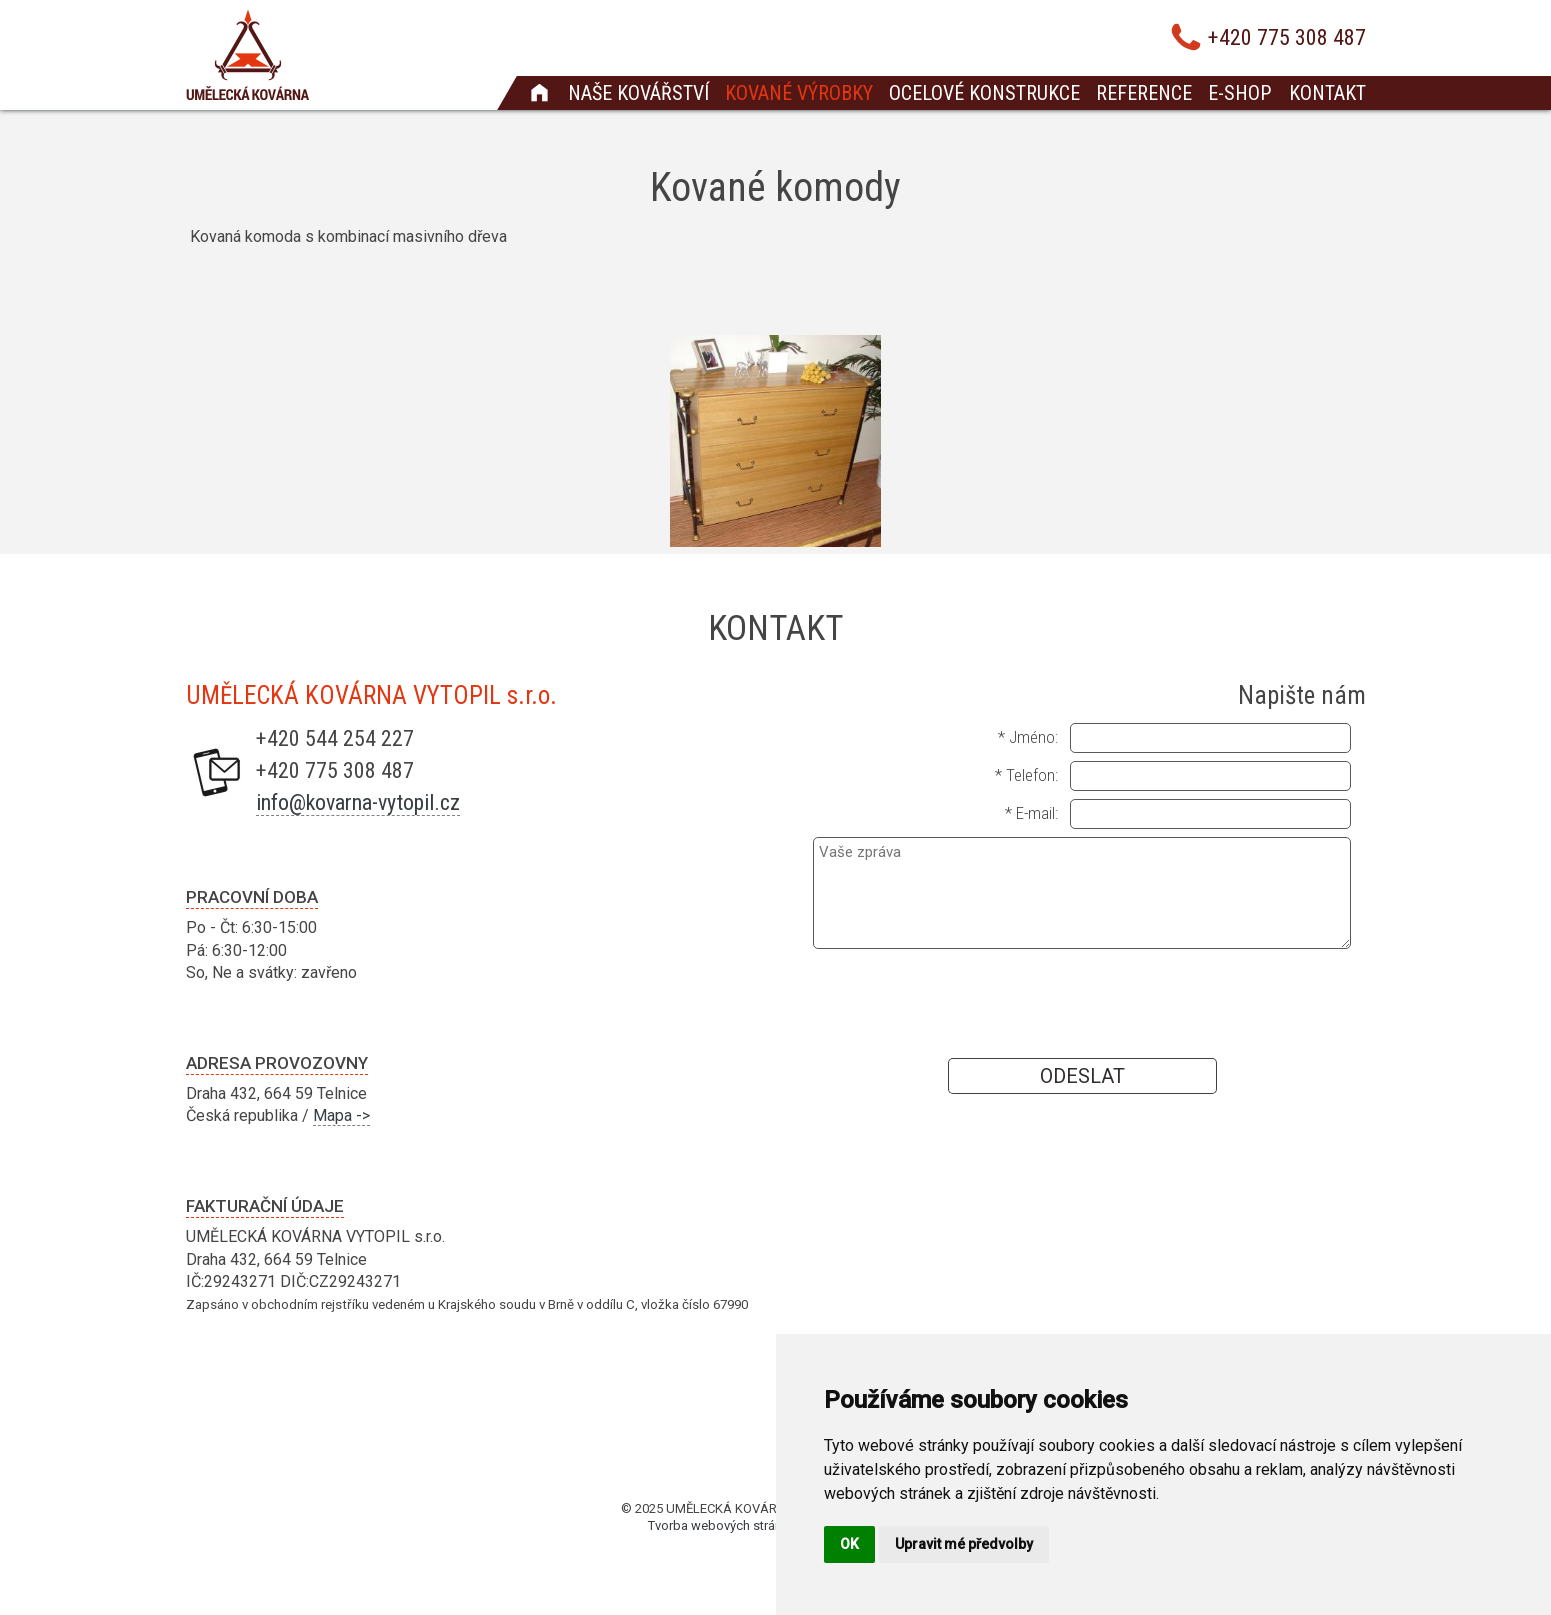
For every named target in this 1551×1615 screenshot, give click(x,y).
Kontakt (1327, 93)
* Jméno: (1028, 737)
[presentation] (1082, 1002)
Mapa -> (341, 1115)
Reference (1144, 93)
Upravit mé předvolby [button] (964, 1544)
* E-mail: (1031, 813)
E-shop (1239, 93)
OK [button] (849, 1544)
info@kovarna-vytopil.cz (358, 802)
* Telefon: (1026, 775)
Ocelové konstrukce (984, 93)
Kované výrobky (799, 93)
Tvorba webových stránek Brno (737, 1525)
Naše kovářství (638, 93)
